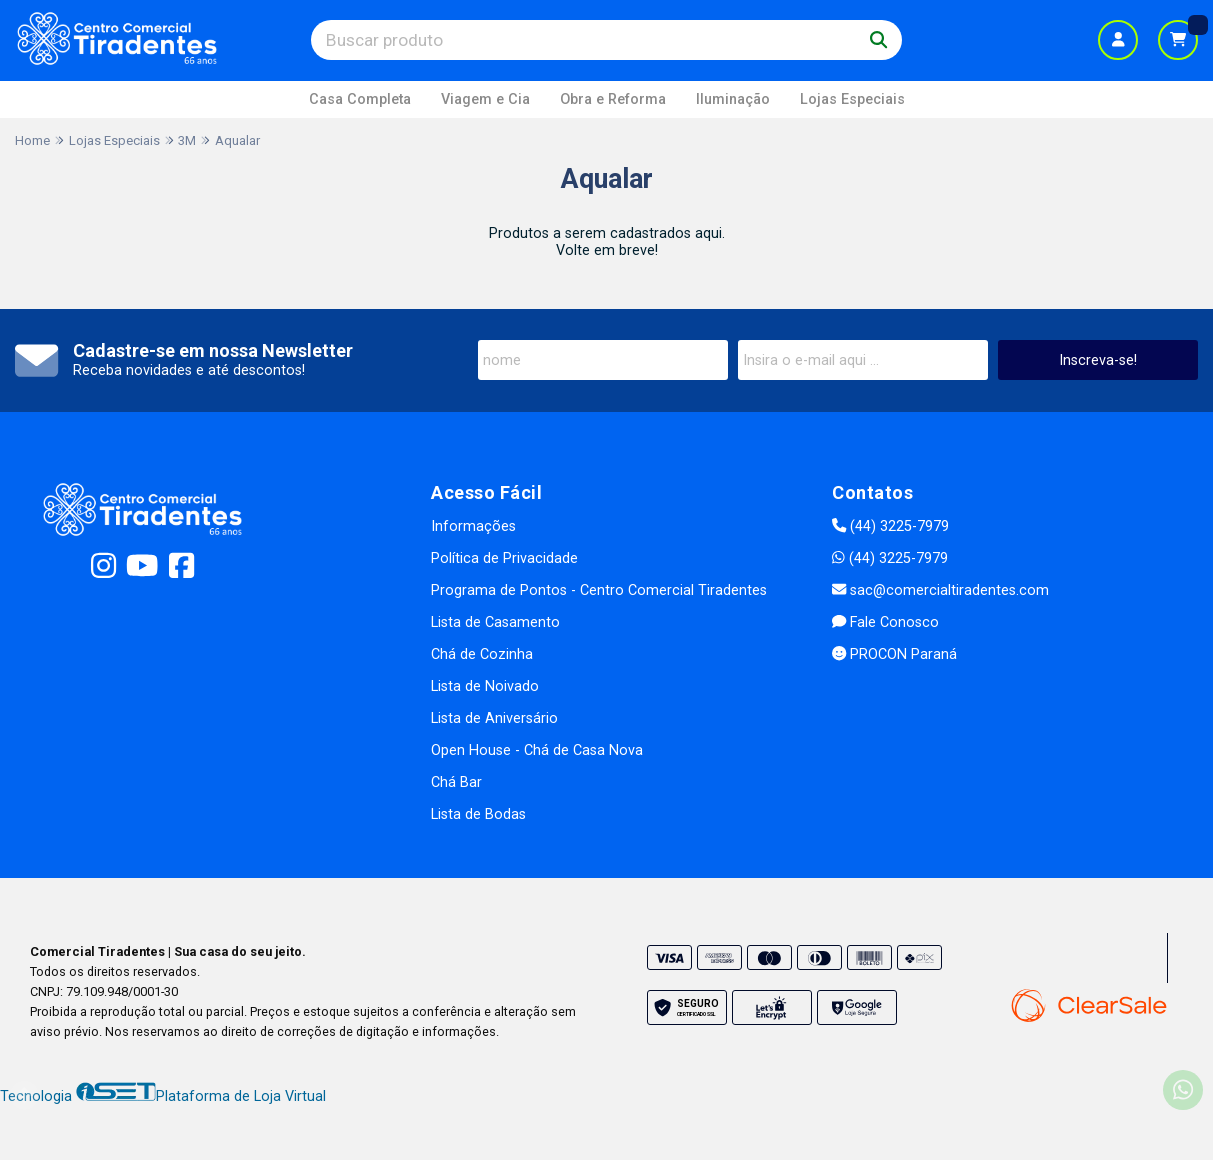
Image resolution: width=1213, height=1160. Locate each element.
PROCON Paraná (894, 654)
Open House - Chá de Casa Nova (537, 750)
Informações (473, 526)
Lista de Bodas (478, 814)
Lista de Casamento (495, 622)
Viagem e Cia (485, 99)
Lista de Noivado (485, 686)
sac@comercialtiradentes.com (940, 590)
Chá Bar (456, 782)
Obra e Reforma (613, 99)
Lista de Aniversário (494, 718)
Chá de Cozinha (482, 654)
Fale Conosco (885, 622)
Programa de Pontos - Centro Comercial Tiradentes (599, 590)
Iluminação (733, 99)
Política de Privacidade (504, 558)
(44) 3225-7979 (890, 526)
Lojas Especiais (852, 99)
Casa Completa (360, 99)
